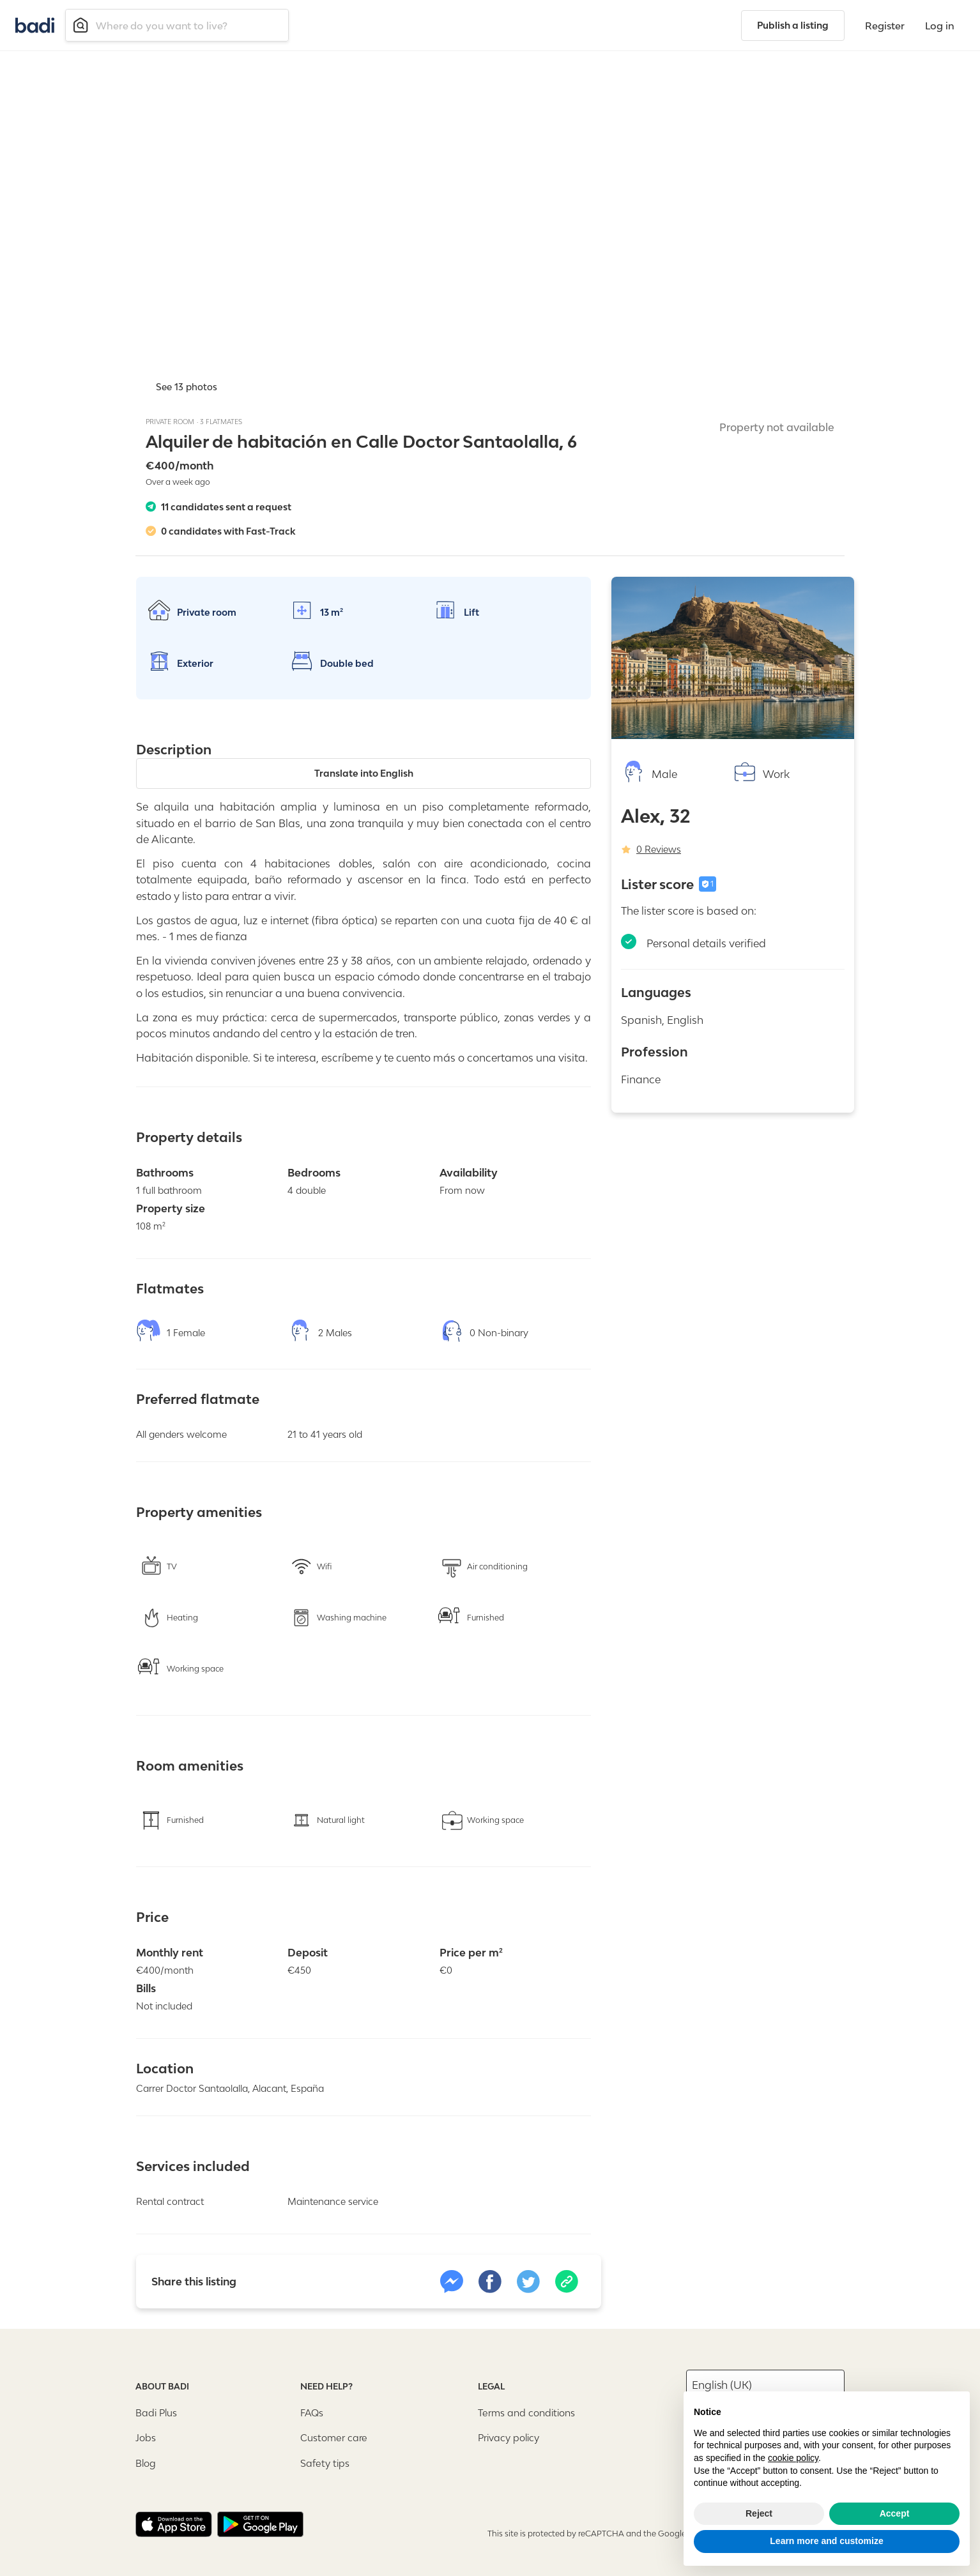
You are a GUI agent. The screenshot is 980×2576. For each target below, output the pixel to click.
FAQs (311, 2411)
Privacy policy (508, 2436)
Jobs (145, 2436)
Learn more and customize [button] (826, 2541)
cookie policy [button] (793, 2458)
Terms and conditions (526, 2411)
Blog (145, 2461)
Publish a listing (793, 25)
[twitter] (528, 2279)
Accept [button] (895, 2513)
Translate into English (363, 771)
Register (885, 25)
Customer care (333, 2436)
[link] (451, 2279)
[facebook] (490, 2279)
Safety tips (324, 2461)
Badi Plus (156, 2411)
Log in (939, 25)
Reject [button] (759, 2513)
